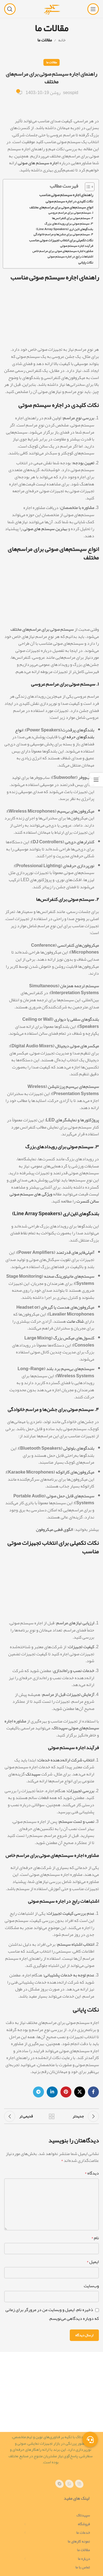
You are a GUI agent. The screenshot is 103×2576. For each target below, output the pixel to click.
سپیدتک (33, 1774)
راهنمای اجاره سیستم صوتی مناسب (66, 195)
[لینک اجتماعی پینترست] (65, 2091)
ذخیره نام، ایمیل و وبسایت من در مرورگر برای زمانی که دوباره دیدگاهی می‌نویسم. (52, 2314)
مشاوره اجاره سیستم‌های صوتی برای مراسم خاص (62, 251)
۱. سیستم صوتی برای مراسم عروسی (70, 212)
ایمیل (93, 2262)
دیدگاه (92, 2173)
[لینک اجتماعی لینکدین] (52, 2091)
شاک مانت (75, 1321)
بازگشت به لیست (52, 2116)
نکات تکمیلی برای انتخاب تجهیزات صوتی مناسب (61, 240)
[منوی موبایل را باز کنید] (93, 9)
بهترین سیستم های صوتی (45, 528)
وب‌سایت (91, 2286)
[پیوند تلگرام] (38, 2091)
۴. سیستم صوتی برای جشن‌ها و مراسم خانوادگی (63, 234)
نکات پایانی (85, 262)
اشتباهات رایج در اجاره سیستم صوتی (70, 256)
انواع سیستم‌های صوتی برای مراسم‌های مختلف (61, 207)
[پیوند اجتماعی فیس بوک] (93, 2091)
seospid (70, 93)
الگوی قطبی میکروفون (54, 1529)
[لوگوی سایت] (51, 10)
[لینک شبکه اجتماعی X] (79, 2091)
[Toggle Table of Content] (87, 186)
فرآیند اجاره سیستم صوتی (76, 245)
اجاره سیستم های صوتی (38, 163)
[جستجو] (9, 9)
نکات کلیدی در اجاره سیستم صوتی (69, 201)
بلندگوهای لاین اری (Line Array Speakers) (64, 229)
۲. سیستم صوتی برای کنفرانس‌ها (72, 218)
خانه (62, 40)
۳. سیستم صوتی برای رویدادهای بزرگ (68, 223)
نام (95, 2238)
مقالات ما (44, 40)
